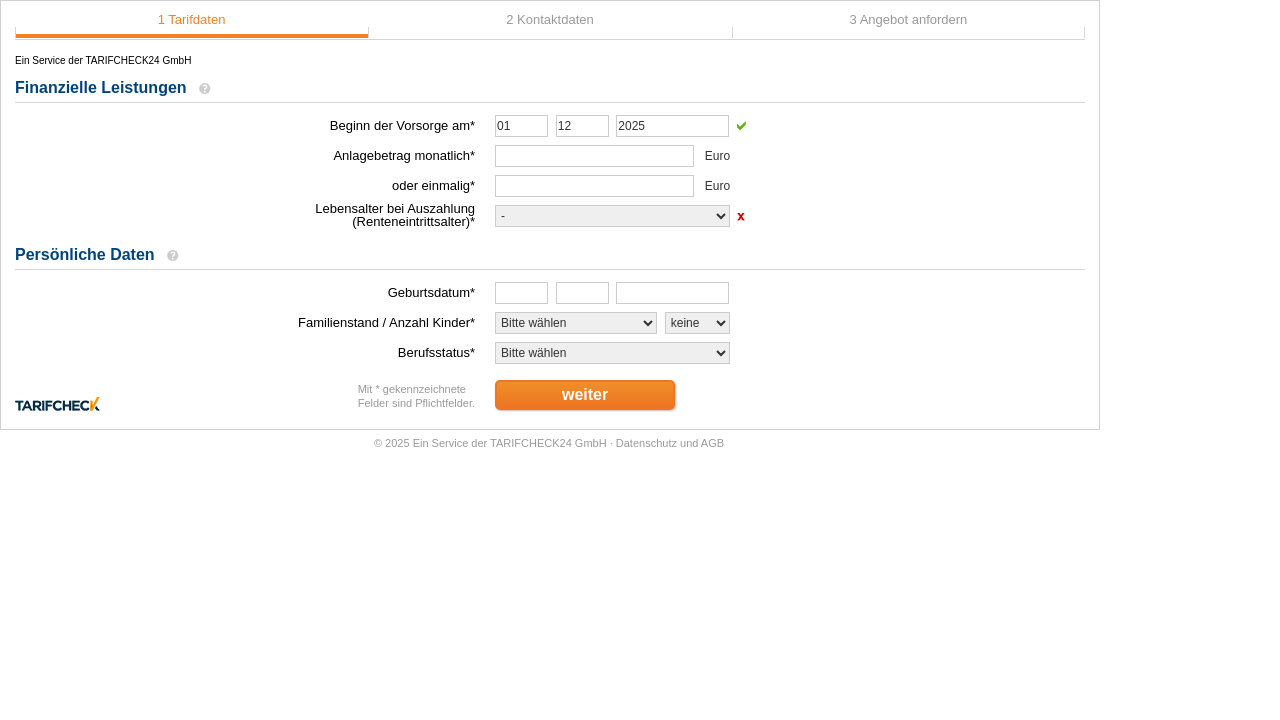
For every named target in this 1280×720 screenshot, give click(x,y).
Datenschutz (646, 443)
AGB (712, 443)
